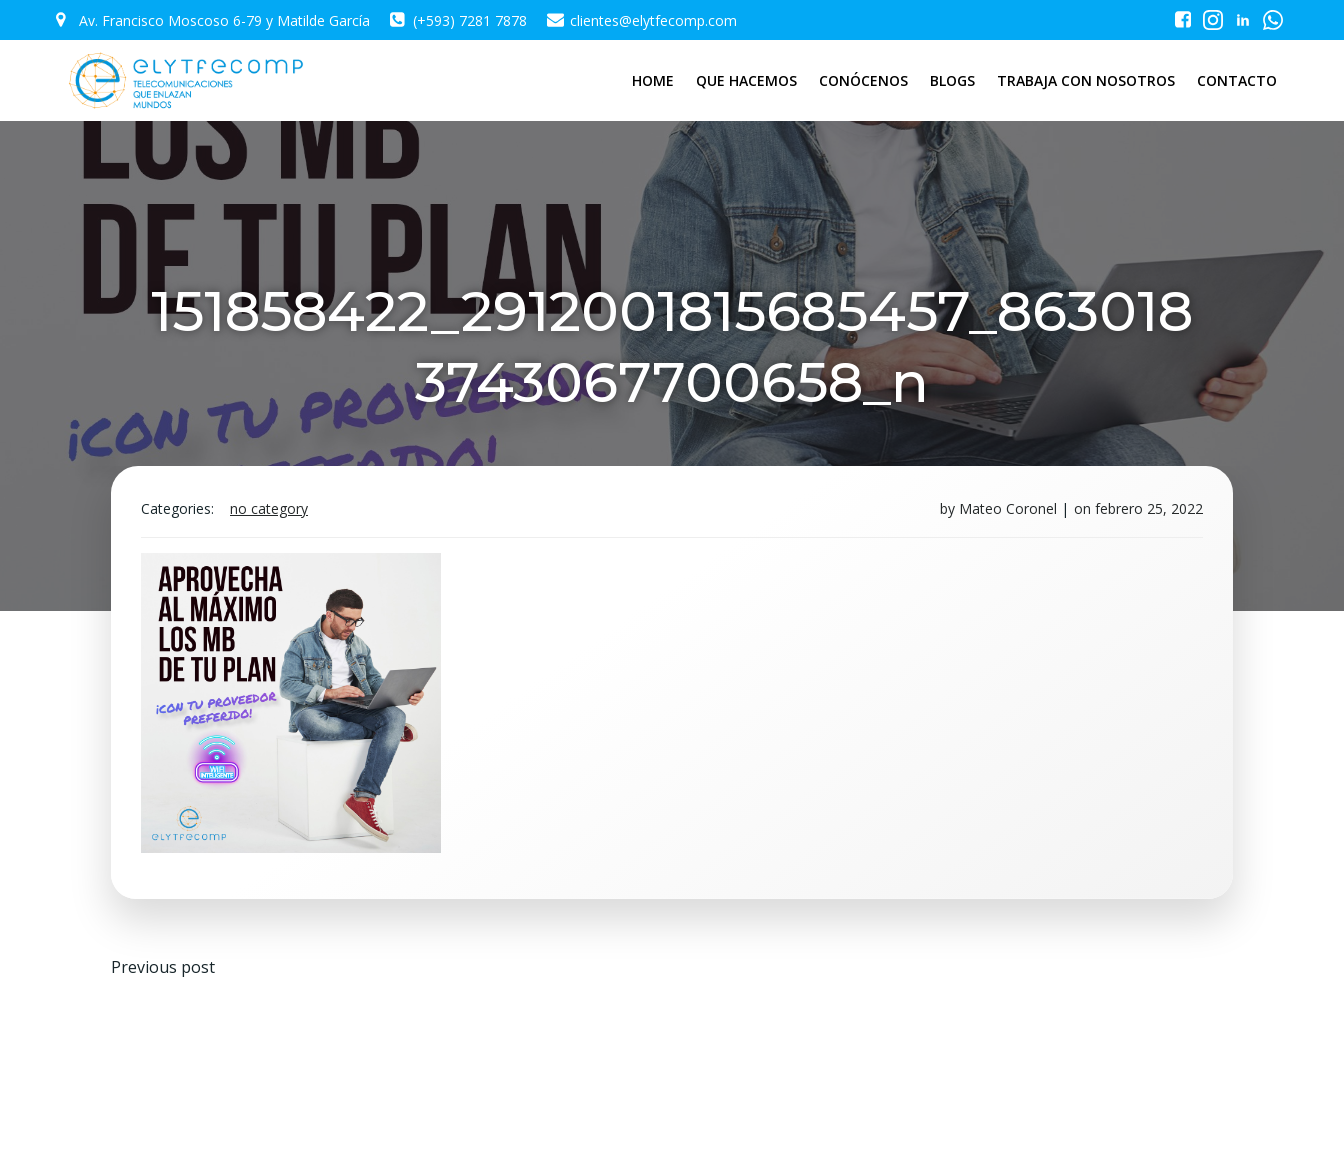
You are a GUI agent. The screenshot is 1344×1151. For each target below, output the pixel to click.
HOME (653, 80)
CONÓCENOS (863, 80)
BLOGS (952, 80)
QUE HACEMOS (746, 80)
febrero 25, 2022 (1149, 508)
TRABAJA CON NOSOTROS (1086, 80)
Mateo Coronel (1008, 508)
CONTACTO (1237, 80)
